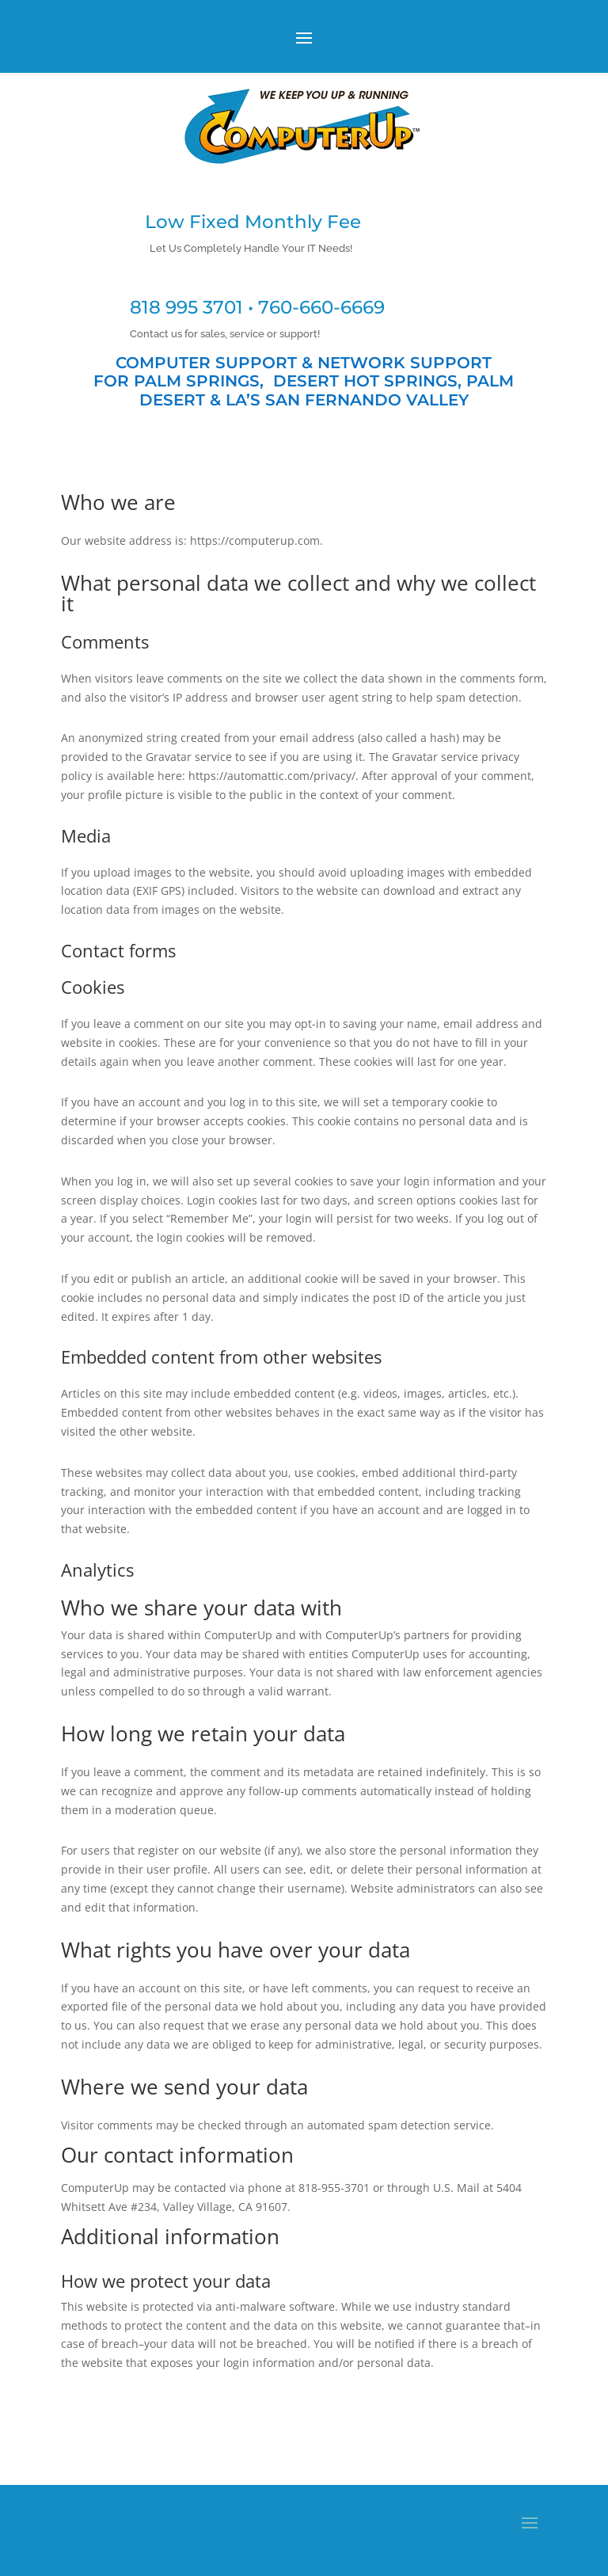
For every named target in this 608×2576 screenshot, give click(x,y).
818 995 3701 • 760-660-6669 (257, 307)
